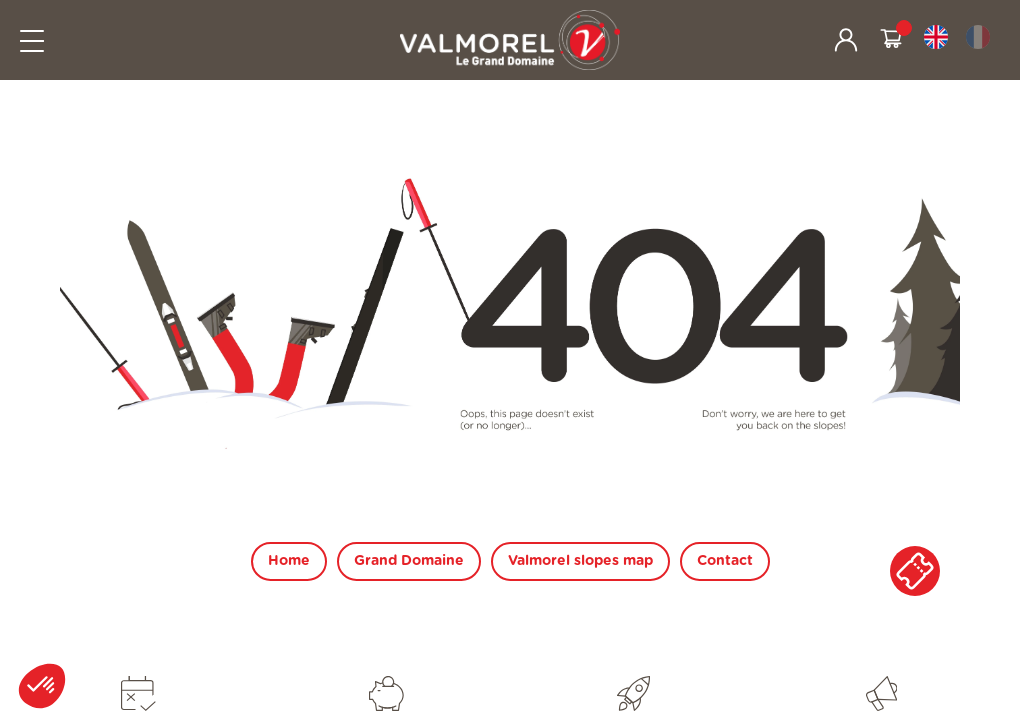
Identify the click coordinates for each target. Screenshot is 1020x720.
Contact (725, 561)
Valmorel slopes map (580, 561)
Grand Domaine (409, 561)
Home (289, 561)
